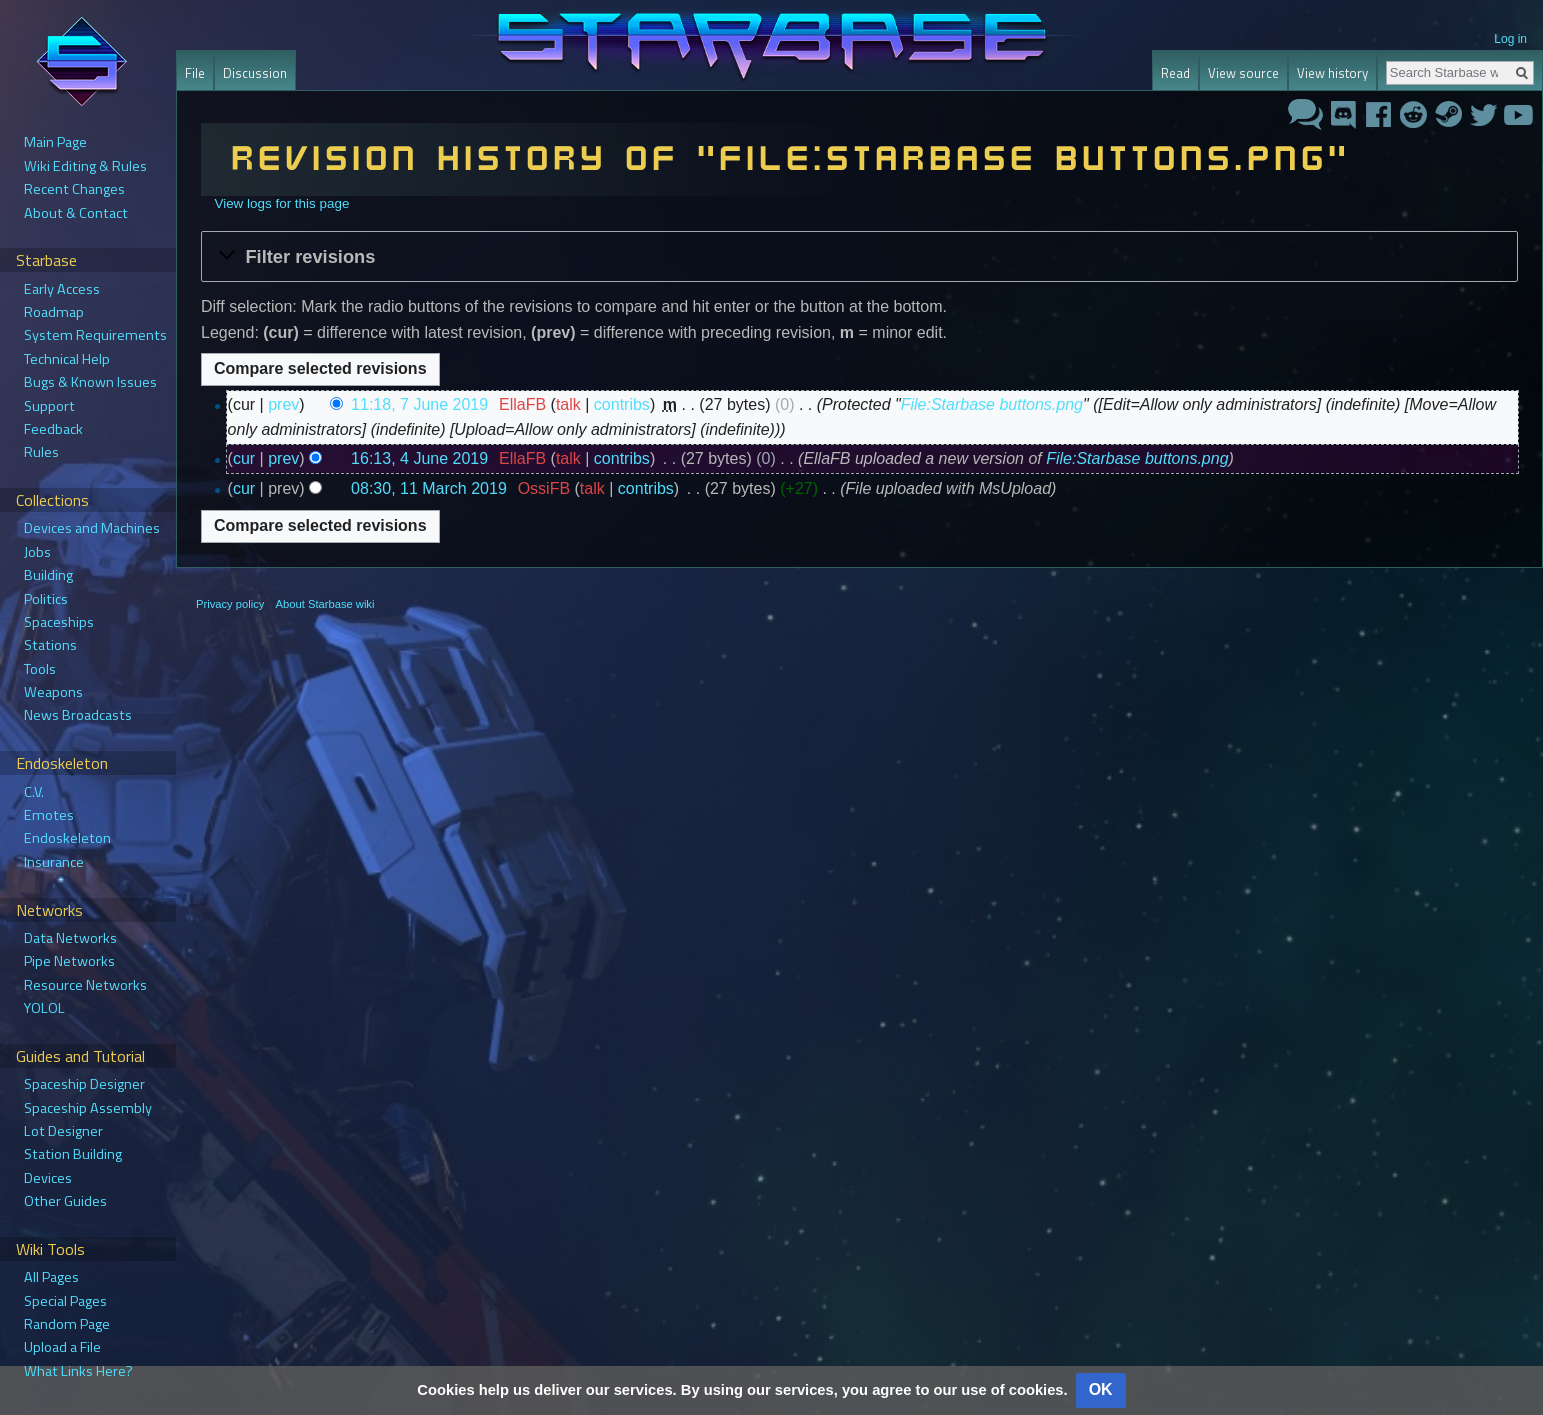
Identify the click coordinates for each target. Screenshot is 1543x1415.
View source (1243, 73)
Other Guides (65, 1201)
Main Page (55, 142)
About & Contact (76, 213)
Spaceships (59, 622)
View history (1332, 73)
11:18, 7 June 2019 (419, 404)
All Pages (51, 1277)
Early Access (62, 289)
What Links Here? (78, 1371)
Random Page (67, 1324)
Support (49, 406)
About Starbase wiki (325, 604)
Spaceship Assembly (88, 1108)
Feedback (53, 429)
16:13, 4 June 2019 (419, 458)
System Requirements (95, 335)
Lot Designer (63, 1131)
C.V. (34, 792)
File (195, 73)
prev (283, 404)
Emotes (49, 815)
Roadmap (54, 312)
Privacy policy (230, 604)
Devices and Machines (92, 528)
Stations (50, 645)
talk (568, 404)
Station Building (73, 1154)
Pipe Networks (69, 961)
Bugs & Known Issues (90, 382)
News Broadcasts (78, 715)
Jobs (37, 552)
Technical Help (67, 359)
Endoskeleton (67, 838)
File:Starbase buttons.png (992, 404)
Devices (48, 1178)
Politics (46, 599)
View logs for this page (281, 203)
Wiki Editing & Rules (85, 166)
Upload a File (62, 1347)
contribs (622, 404)
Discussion (255, 73)
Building (48, 575)
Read (1175, 73)
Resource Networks (85, 985)
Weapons (53, 692)
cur (244, 458)
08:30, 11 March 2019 (429, 488)
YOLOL (44, 1008)
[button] (859, 256)
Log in (1510, 39)
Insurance (54, 862)
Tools (40, 669)
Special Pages (65, 1301)
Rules (41, 452)
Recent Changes (74, 189)
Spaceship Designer (84, 1084)
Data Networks (70, 938)
